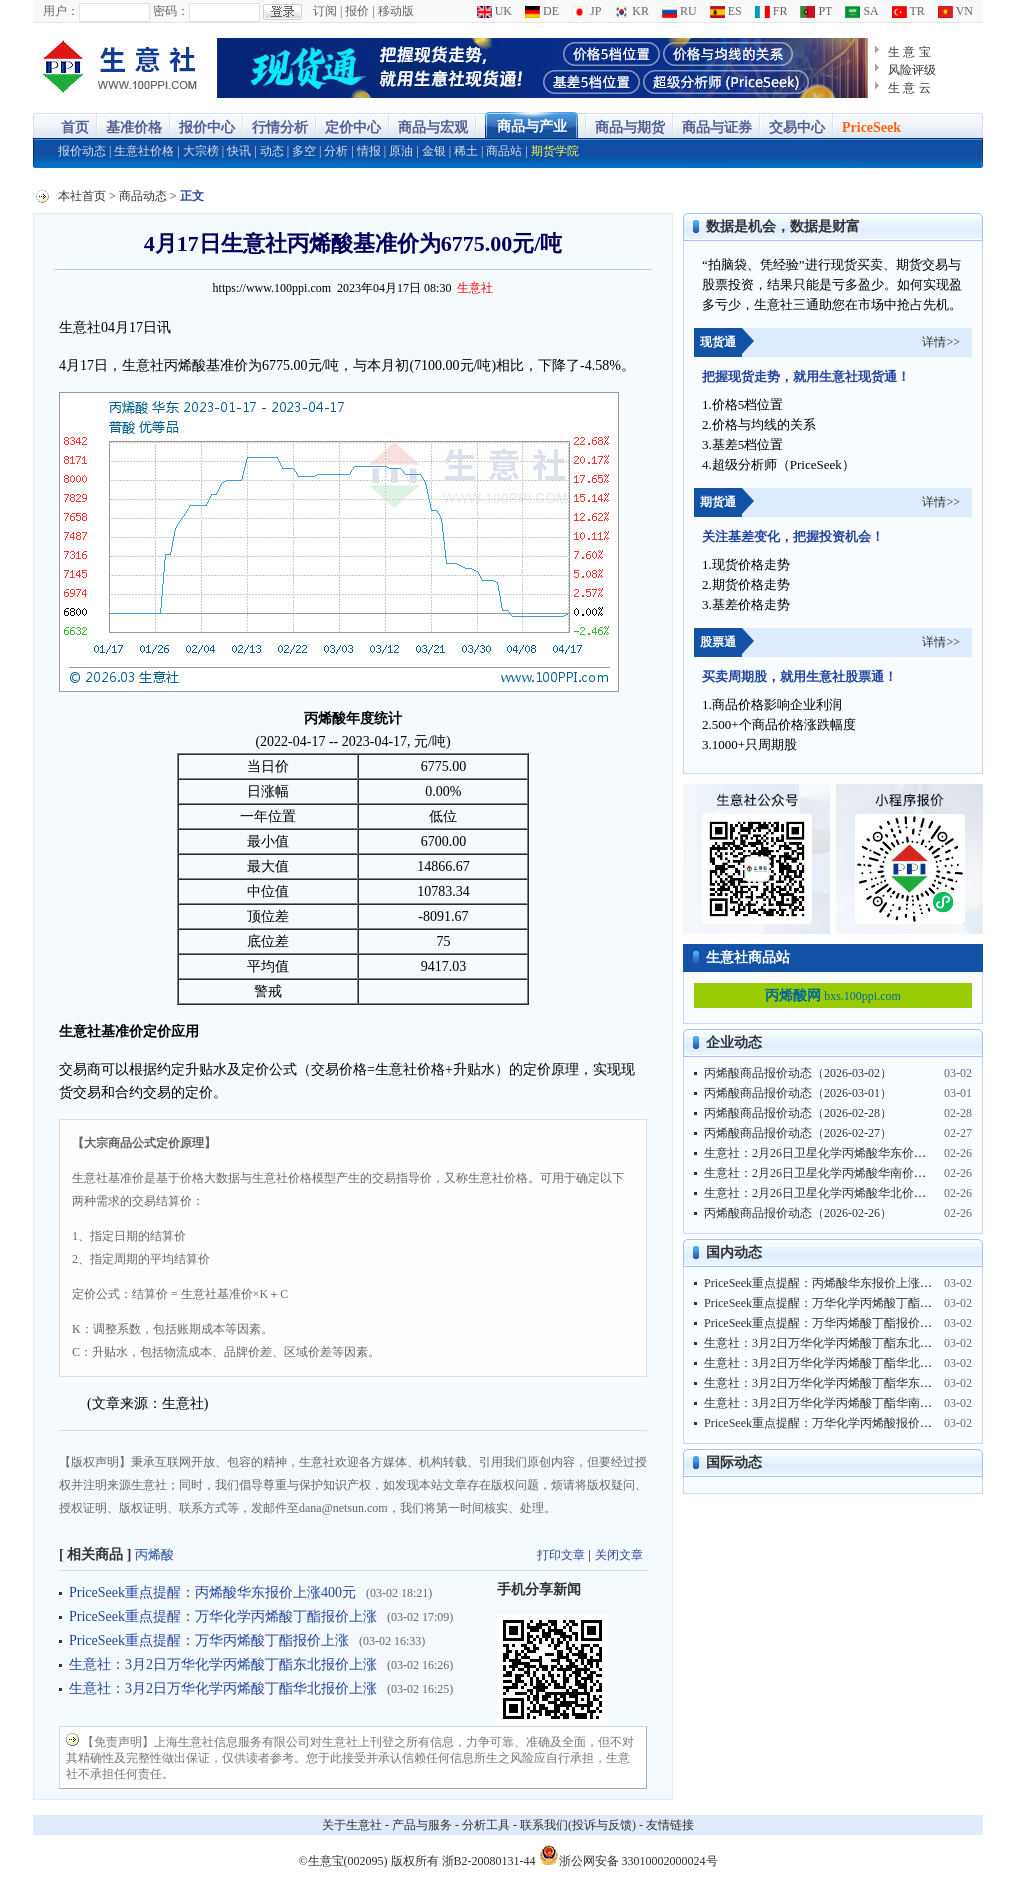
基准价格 (134, 127)
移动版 (396, 11)
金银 (434, 151)
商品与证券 (717, 127)
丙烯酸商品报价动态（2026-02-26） (798, 1213)
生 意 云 (909, 88)
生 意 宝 (909, 52)
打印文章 (561, 1555)
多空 (304, 151)
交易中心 (797, 127)
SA (861, 11)
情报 (369, 151)
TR (908, 11)
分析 (336, 151)
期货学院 (555, 151)
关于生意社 (352, 1825)
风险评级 (912, 70)
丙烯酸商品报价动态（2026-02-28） (798, 1113)
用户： (61, 11)
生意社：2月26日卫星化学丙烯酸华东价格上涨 (827, 1153)
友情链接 (670, 1825)
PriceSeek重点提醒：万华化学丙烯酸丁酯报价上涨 (223, 1616)
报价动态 (82, 151)
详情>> (941, 342)
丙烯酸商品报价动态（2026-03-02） (798, 1073)
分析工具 (486, 1825)
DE (542, 11)
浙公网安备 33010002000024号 (628, 1855)
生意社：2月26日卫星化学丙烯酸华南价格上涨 (827, 1173)
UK (494, 11)
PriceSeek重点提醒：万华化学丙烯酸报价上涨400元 (839, 1423)
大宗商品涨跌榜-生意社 (120, 68)
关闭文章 (619, 1555)
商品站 (504, 151)
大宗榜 (201, 151)
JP (586, 11)
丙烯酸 (154, 1554)
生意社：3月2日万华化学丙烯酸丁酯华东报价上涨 (836, 1383)
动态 (272, 151)
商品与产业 (532, 126)
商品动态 (143, 196)
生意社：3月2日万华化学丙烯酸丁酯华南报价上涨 (836, 1403)
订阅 (325, 11)
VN (955, 11)
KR (631, 11)
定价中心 (353, 127)
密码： (171, 11)
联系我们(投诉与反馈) (578, 1825)
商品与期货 (630, 127)
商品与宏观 (433, 127)
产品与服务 (422, 1825)
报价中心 (207, 127)
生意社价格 (144, 151)
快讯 (239, 151)
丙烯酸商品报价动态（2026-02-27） (798, 1133)
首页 (75, 127)
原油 (401, 151)
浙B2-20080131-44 (489, 1861)
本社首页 (82, 196)
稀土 (466, 151)
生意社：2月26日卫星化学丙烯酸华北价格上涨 (827, 1193)
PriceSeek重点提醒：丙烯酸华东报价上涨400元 (212, 1592)
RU (679, 11)
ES (726, 11)
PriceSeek (871, 127)
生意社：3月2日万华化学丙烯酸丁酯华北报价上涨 (223, 1688)
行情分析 (280, 127)
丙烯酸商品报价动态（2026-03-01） (798, 1093)
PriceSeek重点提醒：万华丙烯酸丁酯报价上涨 (209, 1640)
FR (771, 11)
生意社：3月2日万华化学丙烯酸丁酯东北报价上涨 (223, 1664)
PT (816, 11)
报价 (357, 11)
